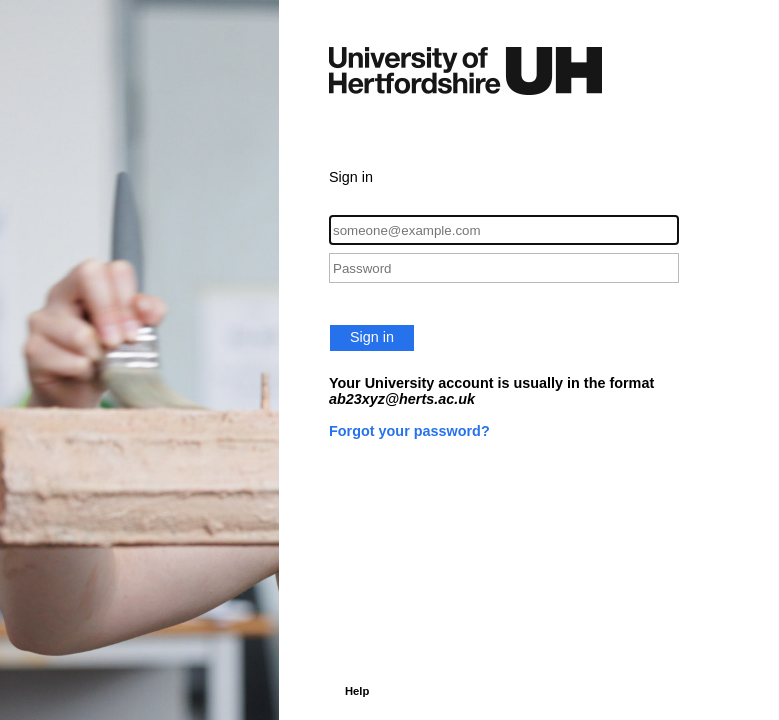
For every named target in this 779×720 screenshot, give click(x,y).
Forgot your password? (409, 431)
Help (357, 691)
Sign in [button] (372, 337)
